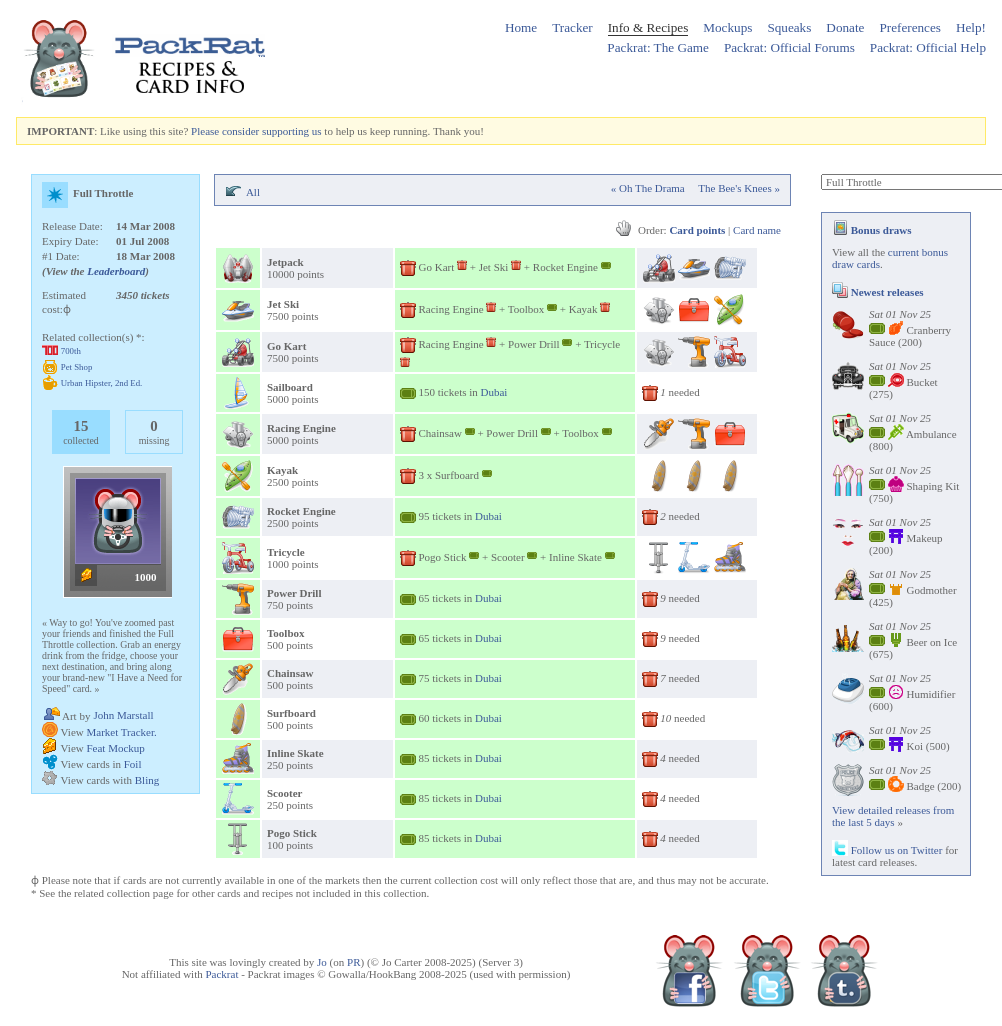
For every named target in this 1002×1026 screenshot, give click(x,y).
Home (521, 27)
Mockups (727, 27)
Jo (322, 962)
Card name (757, 230)
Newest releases (878, 292)
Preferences (910, 27)
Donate (845, 27)
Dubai (494, 392)
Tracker (572, 27)
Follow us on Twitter (887, 850)
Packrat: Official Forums (789, 47)
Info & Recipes (648, 27)
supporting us (292, 131)
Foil (133, 764)
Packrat (221, 974)
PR (353, 962)
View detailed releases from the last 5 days (893, 816)
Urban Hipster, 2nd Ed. (102, 383)
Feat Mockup (115, 748)
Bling (147, 780)
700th (71, 351)
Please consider (225, 131)
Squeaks (789, 27)
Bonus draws (872, 230)
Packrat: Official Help (928, 47)
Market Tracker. (121, 732)
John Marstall (123, 715)
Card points (697, 230)
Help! (971, 27)
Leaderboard (116, 271)
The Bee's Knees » (739, 188)
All (253, 192)
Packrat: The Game (658, 47)
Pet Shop (77, 367)
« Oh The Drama (648, 188)
